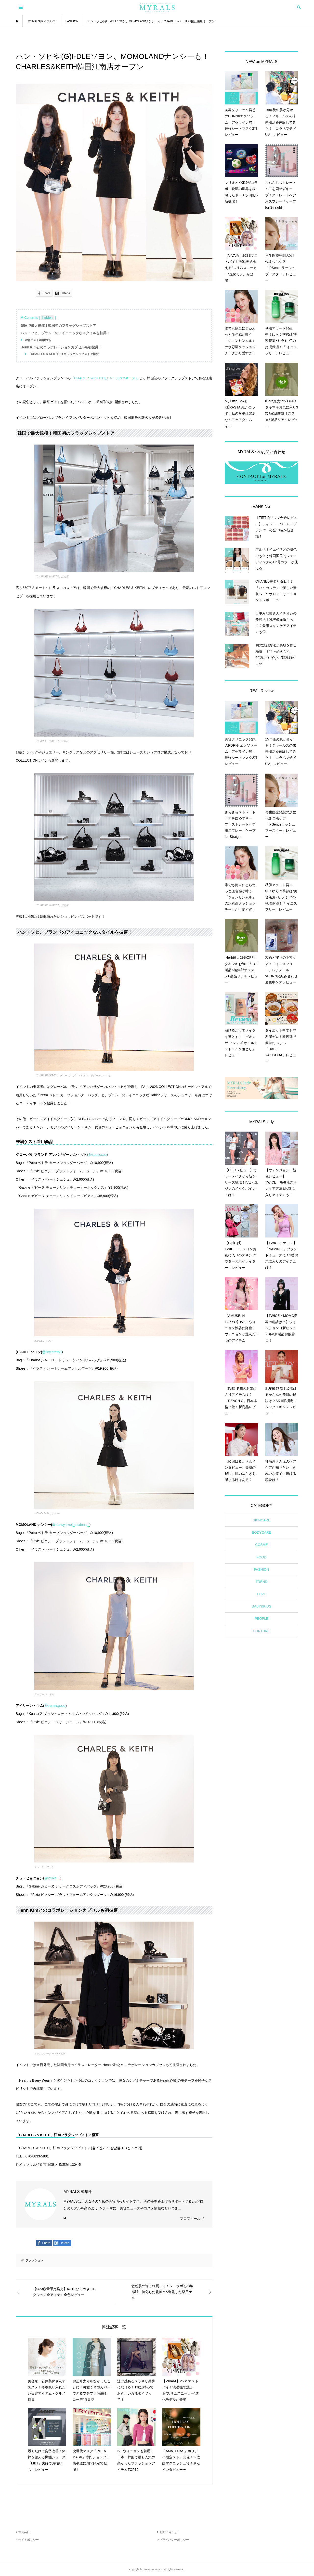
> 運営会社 (23, 2532)
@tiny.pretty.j (52, 1352)
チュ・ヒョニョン (44, 1867)
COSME (261, 1545)
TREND (261, 1582)
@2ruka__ (52, 1878)
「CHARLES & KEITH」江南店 (51, 576)
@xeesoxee (97, 1155)
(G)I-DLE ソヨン (43, 1340)
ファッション (34, 2260)
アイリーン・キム (44, 1694)
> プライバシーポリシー (173, 2539)
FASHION (261, 1569)
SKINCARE (261, 1520)
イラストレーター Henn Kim (49, 2053)
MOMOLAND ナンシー (46, 1513)
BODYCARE (261, 1532)
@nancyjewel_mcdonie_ (71, 1525)
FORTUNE (261, 1631)
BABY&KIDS (261, 1606)
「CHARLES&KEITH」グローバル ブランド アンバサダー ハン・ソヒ (72, 1075)
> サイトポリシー (27, 2539)
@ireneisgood (55, 1706)
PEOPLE (261, 1618)
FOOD (261, 1557)
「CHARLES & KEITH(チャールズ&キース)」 (105, 378)
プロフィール (190, 2218)
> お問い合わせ (167, 2532)
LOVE (261, 1594)
